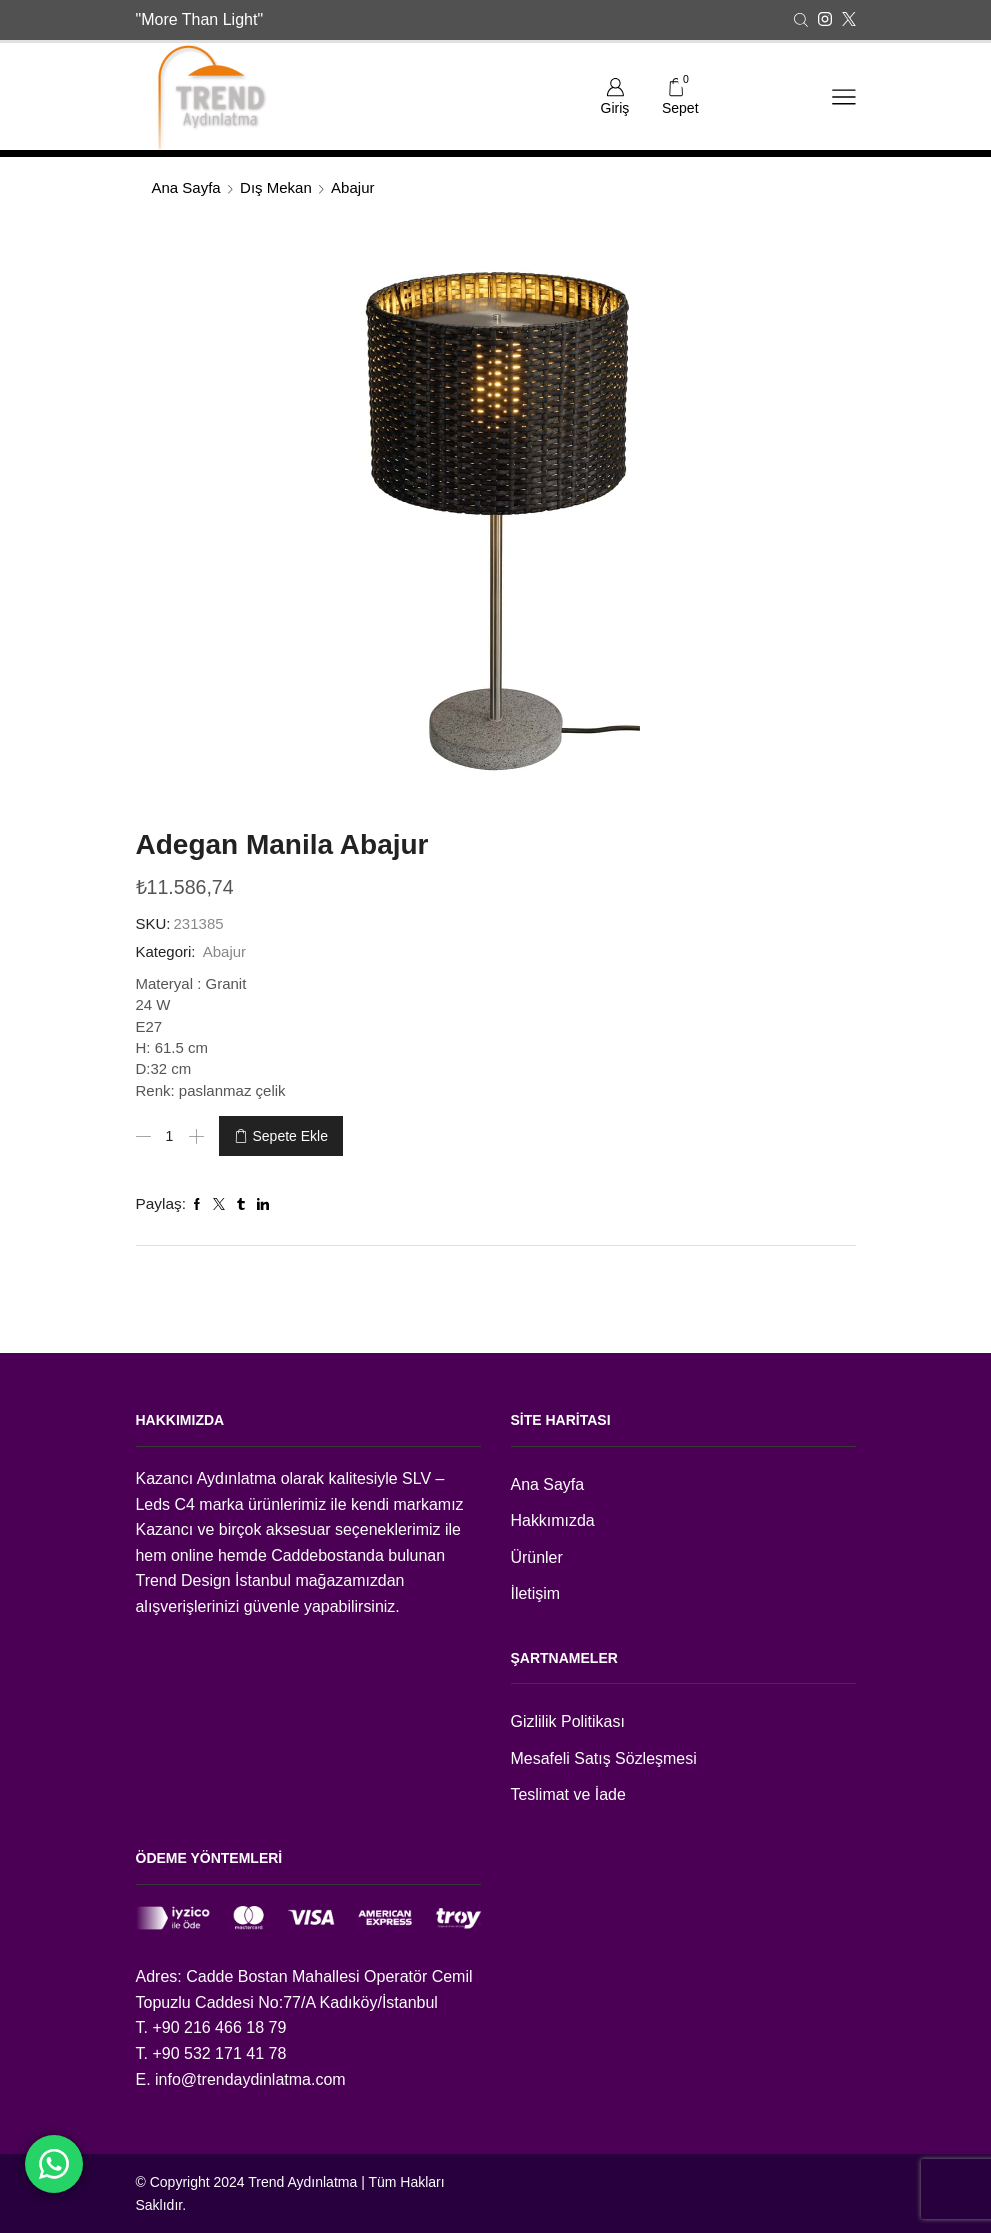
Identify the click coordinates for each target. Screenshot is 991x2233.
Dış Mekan (276, 187)
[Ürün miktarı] (170, 1136)
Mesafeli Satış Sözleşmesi (604, 1758)
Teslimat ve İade (568, 1794)
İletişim (536, 1593)
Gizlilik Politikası (568, 1721)
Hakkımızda (553, 1520)
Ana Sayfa (186, 187)
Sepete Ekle (291, 1136)
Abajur (352, 187)
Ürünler (537, 1557)
